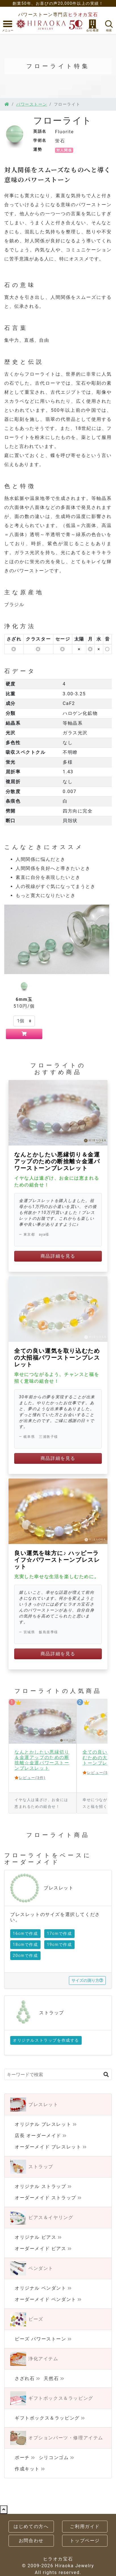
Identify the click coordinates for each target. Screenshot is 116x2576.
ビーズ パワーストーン (40, 2339)
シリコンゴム (54, 2457)
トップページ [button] (85, 2540)
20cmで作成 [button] (25, 1955)
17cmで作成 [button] (59, 1933)
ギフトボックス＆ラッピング (47, 2418)
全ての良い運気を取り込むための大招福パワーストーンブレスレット (57, 1357)
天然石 (51, 2378)
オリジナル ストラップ (40, 2186)
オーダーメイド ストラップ (45, 2197)
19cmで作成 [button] (59, 1944)
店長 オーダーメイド (38, 2135)
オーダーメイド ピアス (40, 2248)
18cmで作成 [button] (25, 1944)
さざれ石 (25, 2378)
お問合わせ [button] (31, 2540)
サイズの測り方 (87, 1980)
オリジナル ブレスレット (43, 2124)
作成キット (27, 2469)
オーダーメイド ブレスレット (48, 2147)
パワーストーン (31, 104)
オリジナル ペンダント (40, 2288)
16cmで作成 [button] (25, 1933)
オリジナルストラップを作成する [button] (46, 2040)
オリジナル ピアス (35, 2237)
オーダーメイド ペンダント (45, 2299)
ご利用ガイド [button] (85, 2526)
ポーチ (22, 2457)
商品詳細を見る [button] (58, 1256)
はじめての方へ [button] (31, 2526)
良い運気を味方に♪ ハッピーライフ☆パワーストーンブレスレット (57, 1560)
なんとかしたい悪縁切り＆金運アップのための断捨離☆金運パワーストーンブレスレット (57, 1161)
